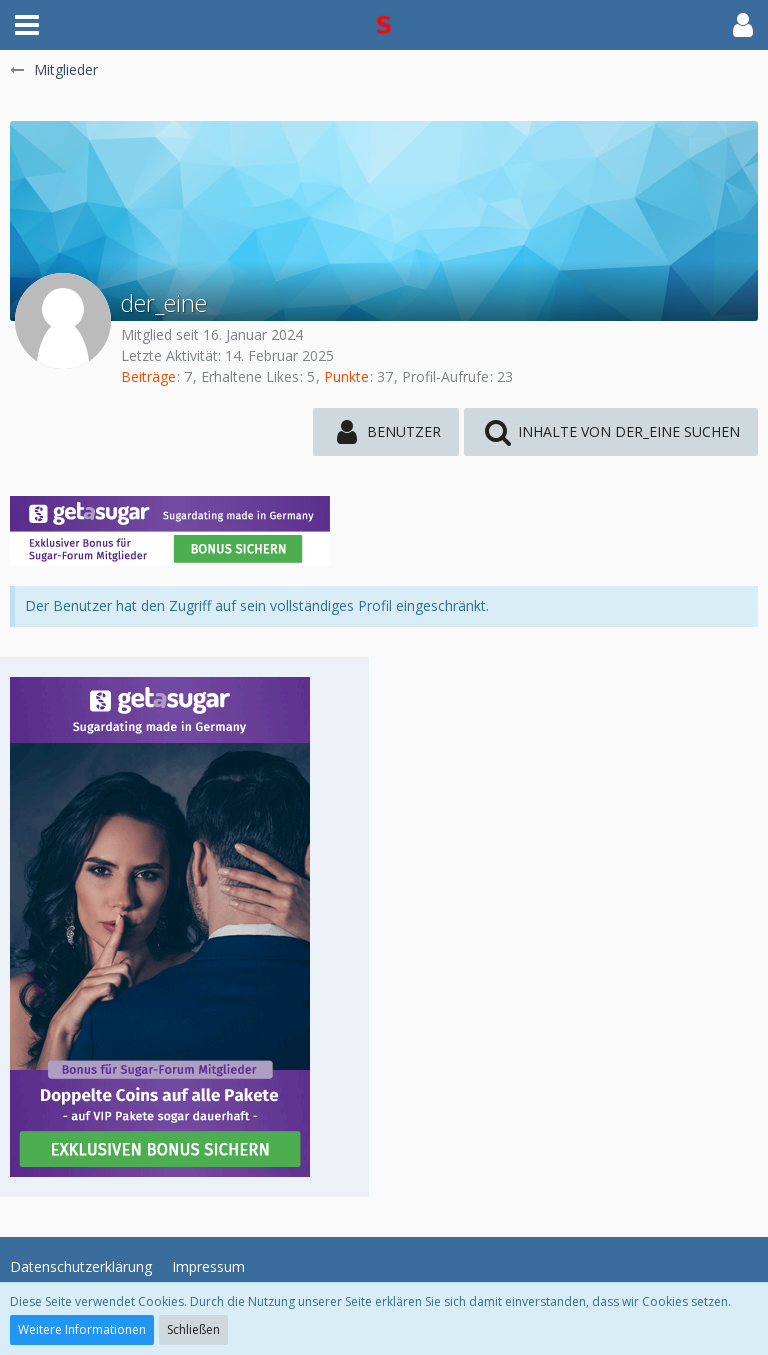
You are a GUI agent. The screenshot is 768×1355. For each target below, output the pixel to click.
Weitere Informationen (82, 1329)
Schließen (193, 1329)
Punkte (346, 376)
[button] (27, 25)
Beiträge (148, 376)
